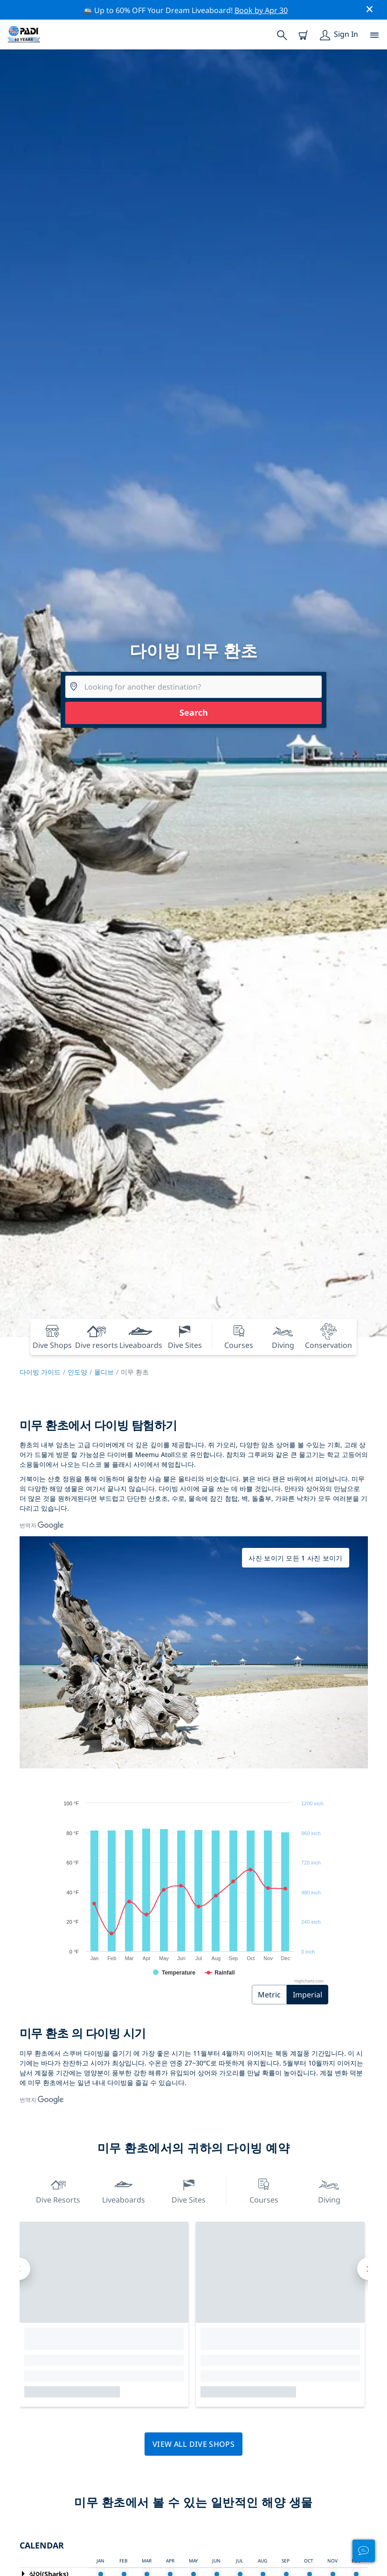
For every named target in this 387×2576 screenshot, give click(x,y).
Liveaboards (123, 2190)
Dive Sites (189, 2190)
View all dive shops (193, 2444)
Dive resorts (58, 2190)
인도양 (77, 1371)
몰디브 (104, 1371)
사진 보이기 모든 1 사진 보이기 (295, 1558)
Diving (329, 2190)
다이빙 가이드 (40, 1371)
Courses (263, 2190)
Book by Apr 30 (261, 10)
